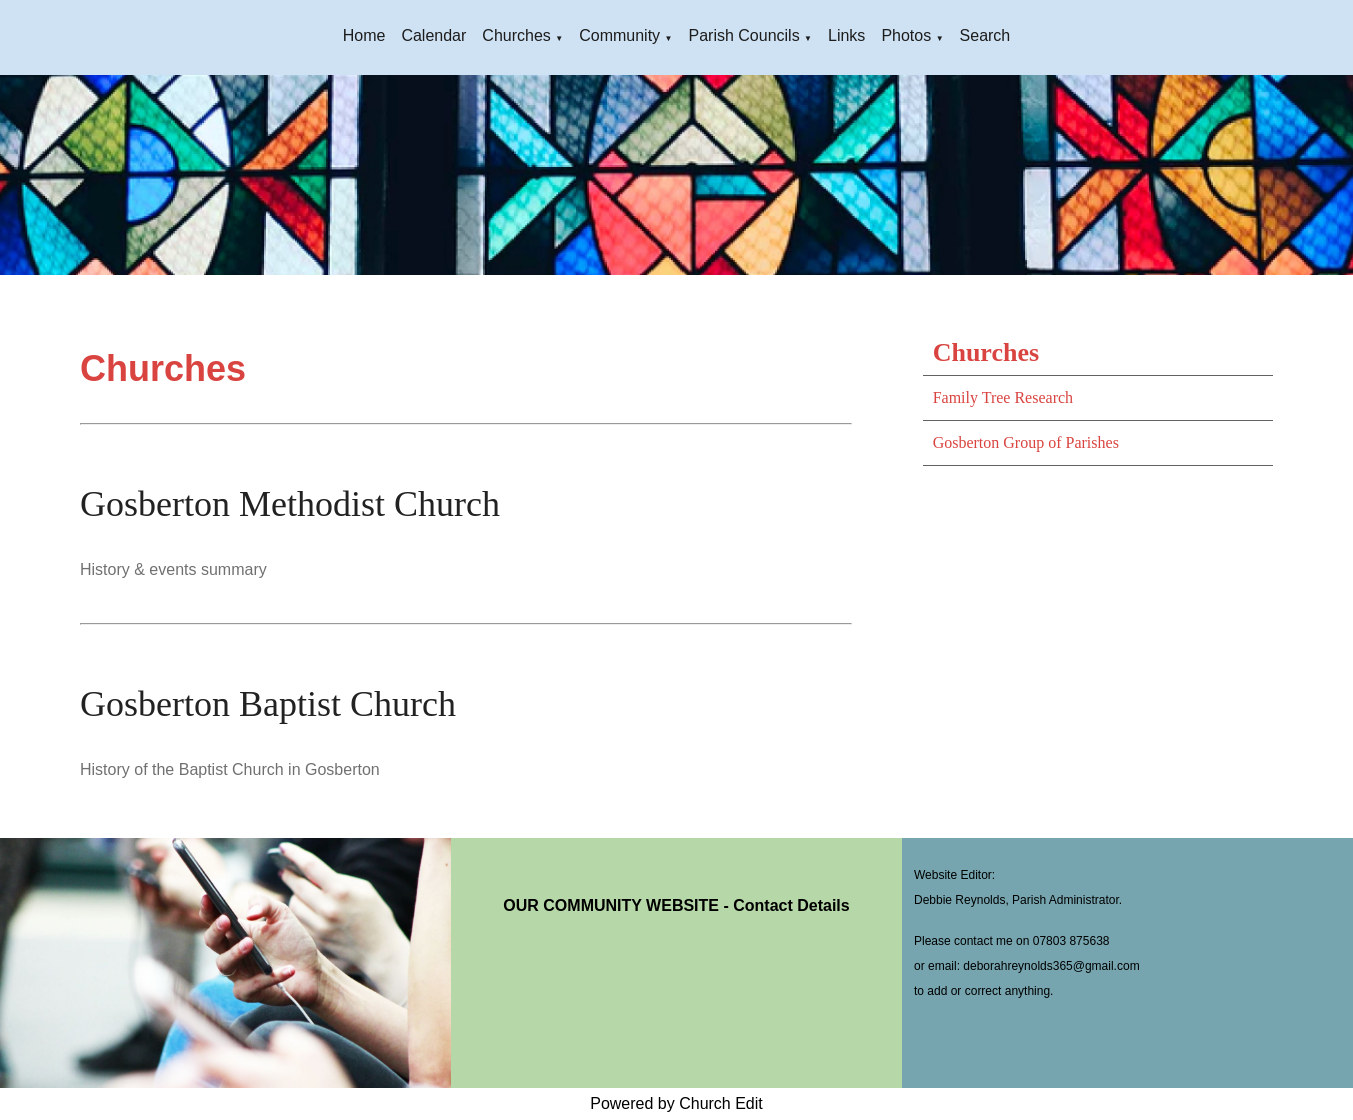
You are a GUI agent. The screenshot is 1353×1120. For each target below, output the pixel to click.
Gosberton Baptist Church (268, 704)
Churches (516, 35)
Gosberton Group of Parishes (1026, 442)
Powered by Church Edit (676, 1103)
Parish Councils (743, 35)
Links (846, 35)
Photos (906, 35)
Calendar (433, 35)
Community (619, 35)
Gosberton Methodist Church (290, 504)
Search (985, 35)
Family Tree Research (1003, 397)
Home (364, 35)
